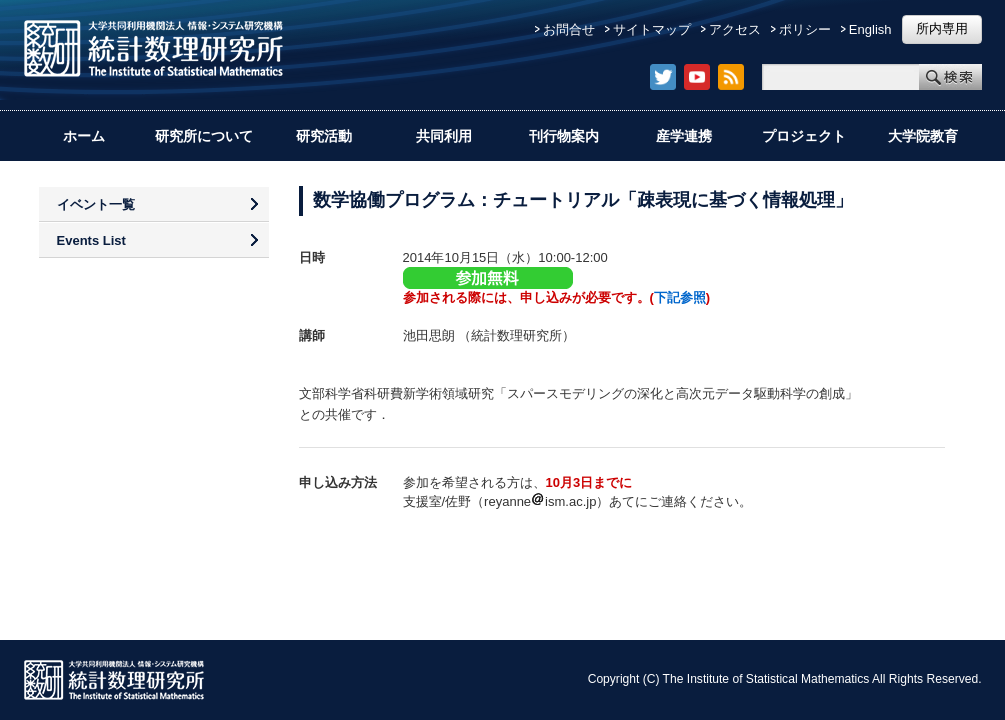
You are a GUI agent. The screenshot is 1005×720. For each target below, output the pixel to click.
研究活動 (324, 136)
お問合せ (569, 29)
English (870, 29)
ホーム (84, 136)
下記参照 (680, 297)
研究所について (204, 136)
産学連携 (684, 136)
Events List (91, 240)
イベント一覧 (96, 204)
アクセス (735, 29)
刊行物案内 (564, 136)
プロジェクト (804, 136)
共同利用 (444, 136)
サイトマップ (652, 29)
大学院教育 (923, 136)
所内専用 (942, 28)
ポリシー (805, 29)
